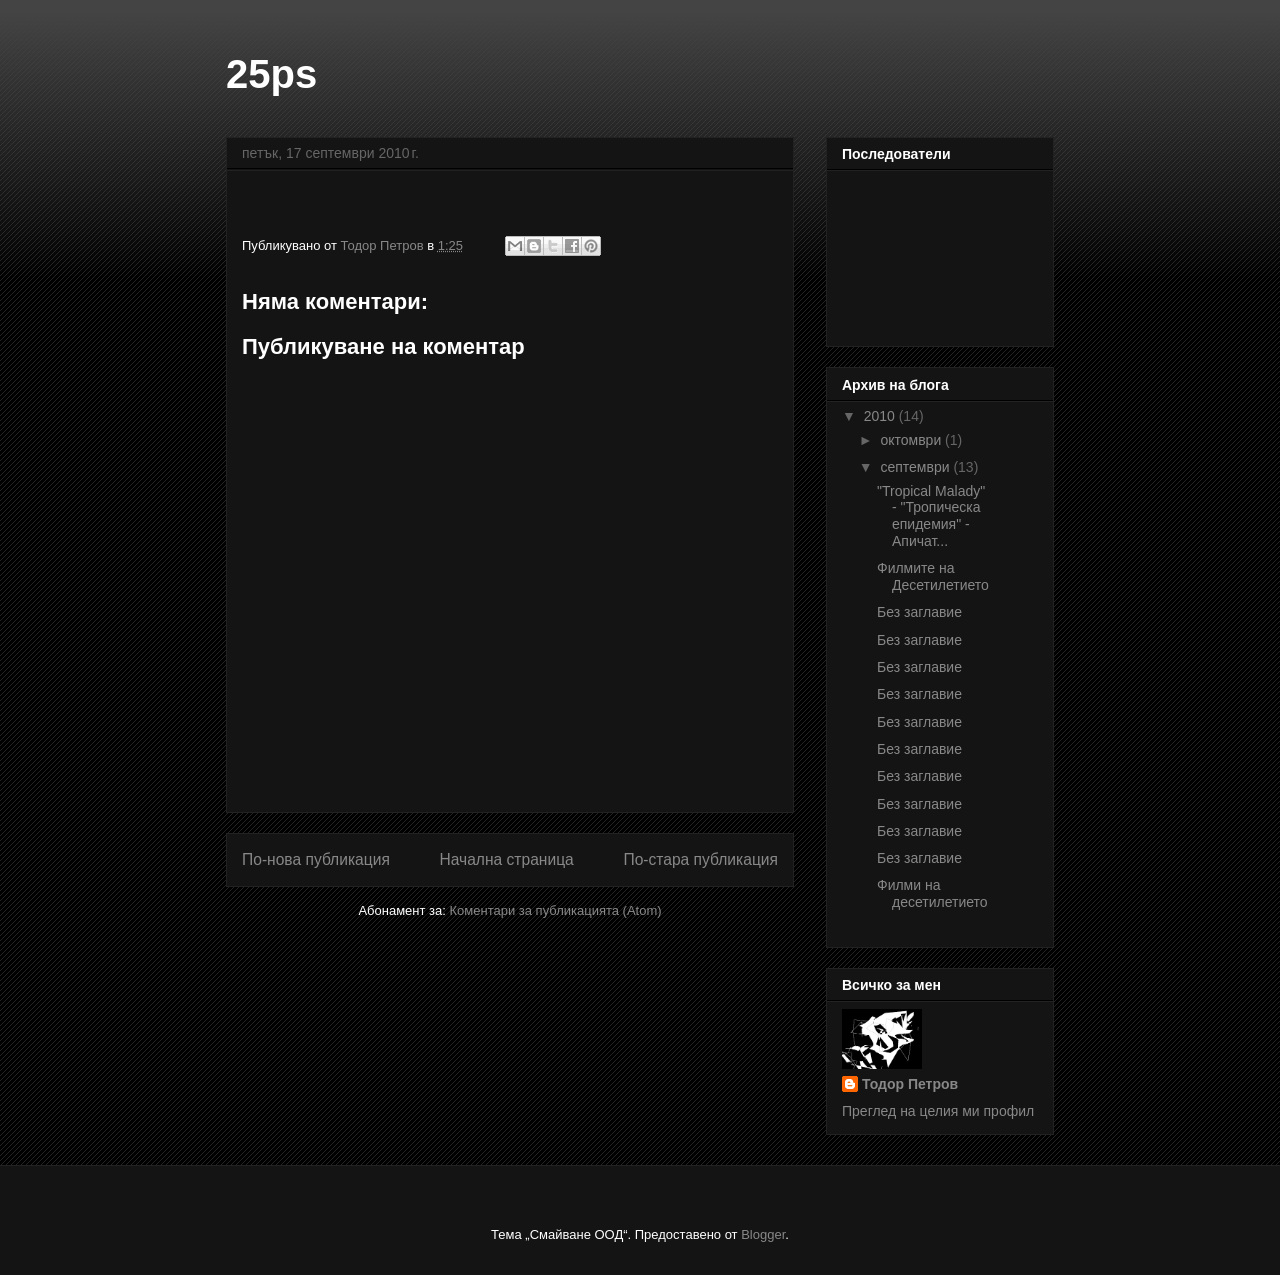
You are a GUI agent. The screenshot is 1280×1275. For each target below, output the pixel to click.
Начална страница (506, 859)
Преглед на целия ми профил (938, 1111)
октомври (912, 440)
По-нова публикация (316, 859)
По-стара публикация (700, 859)
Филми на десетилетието (932, 893)
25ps (271, 74)
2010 (881, 416)
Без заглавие (919, 612)
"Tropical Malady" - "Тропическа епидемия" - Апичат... (931, 516)
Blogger (763, 1234)
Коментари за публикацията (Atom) (556, 910)
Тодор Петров (910, 1084)
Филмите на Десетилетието (933, 576)
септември (916, 467)
